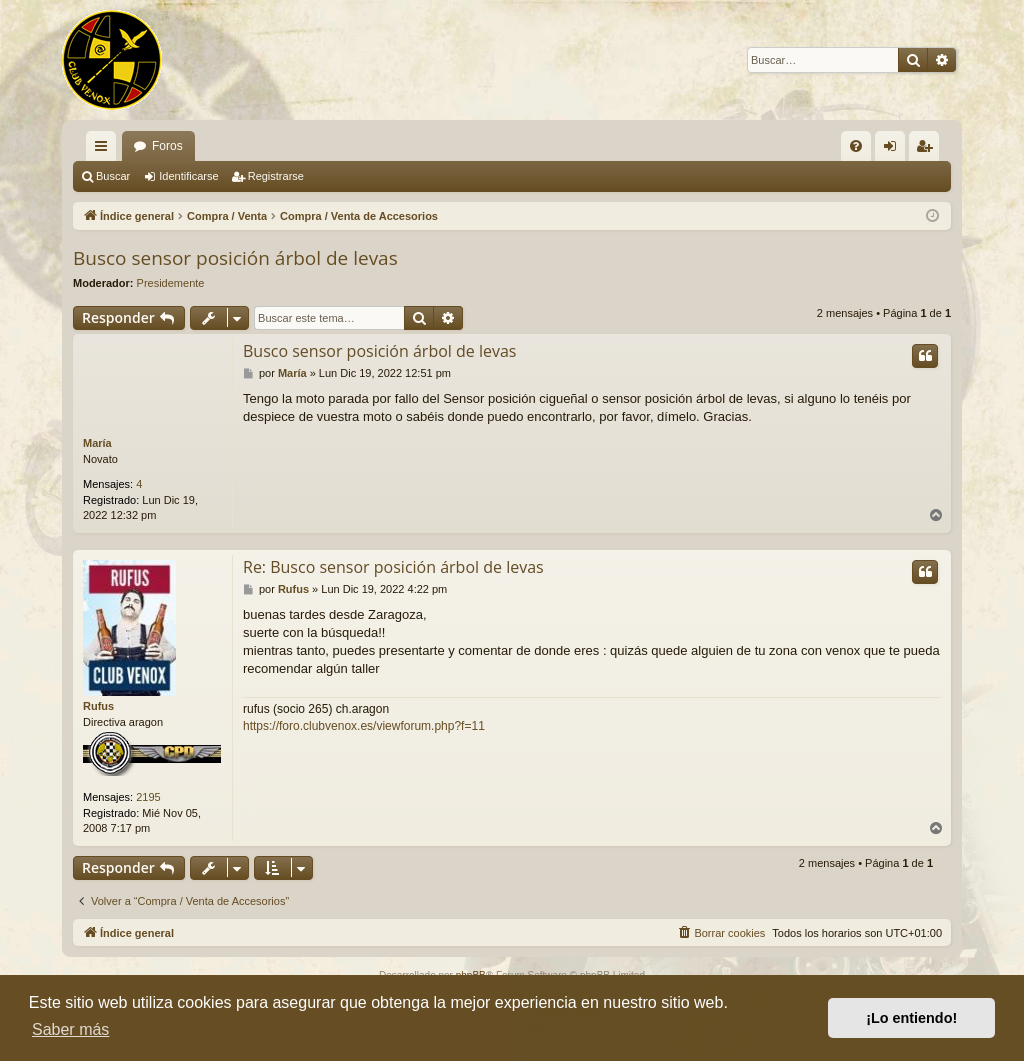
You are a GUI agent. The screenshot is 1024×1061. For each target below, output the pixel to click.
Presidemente (171, 283)
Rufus (98, 706)
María (97, 443)
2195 (148, 797)
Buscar (113, 176)
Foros (167, 146)
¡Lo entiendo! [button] (911, 1018)
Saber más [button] (70, 1029)
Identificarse (188, 176)
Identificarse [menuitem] (894, 150)
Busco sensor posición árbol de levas (235, 258)
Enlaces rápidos (105, 150)
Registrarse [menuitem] (928, 150)
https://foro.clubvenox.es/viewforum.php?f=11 (364, 726)
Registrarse (276, 176)
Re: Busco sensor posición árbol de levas (393, 567)
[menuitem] (856, 146)
